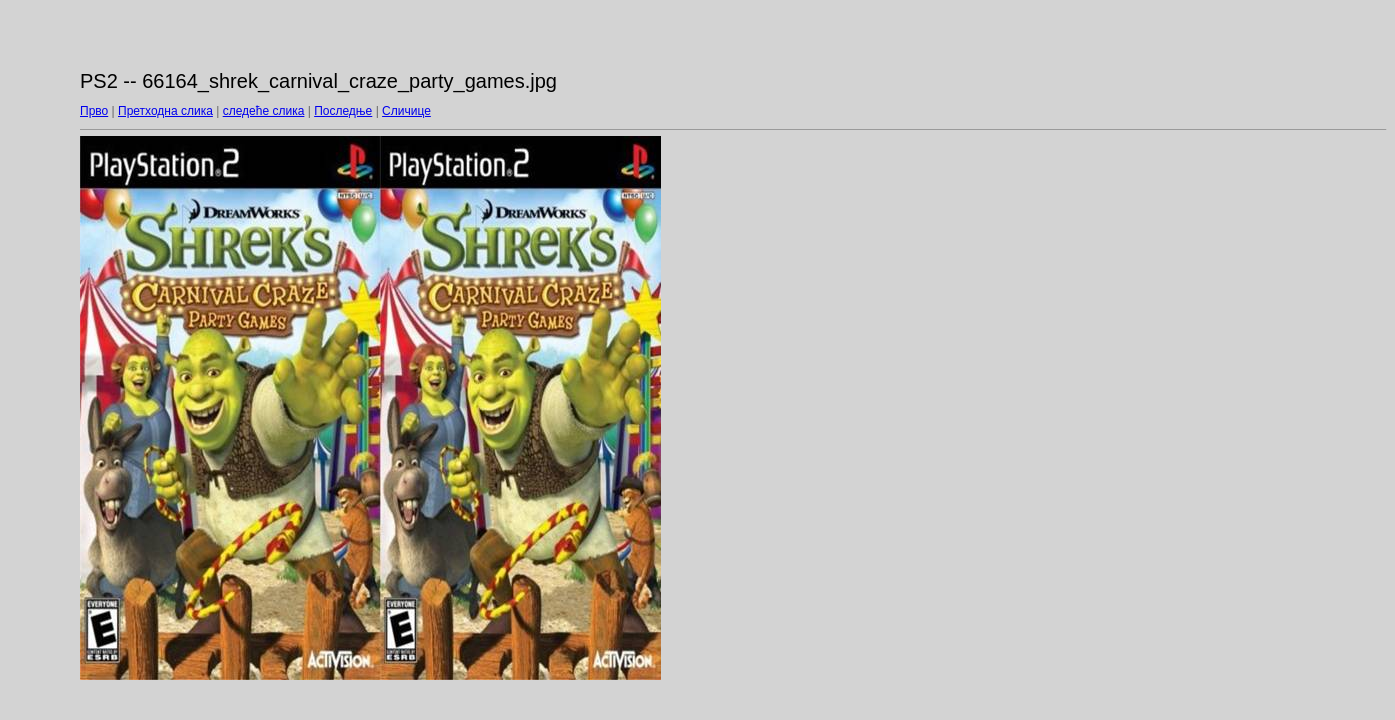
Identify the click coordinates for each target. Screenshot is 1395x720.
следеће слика (264, 111)
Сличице (406, 111)
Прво (94, 111)
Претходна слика (165, 111)
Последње (343, 111)
